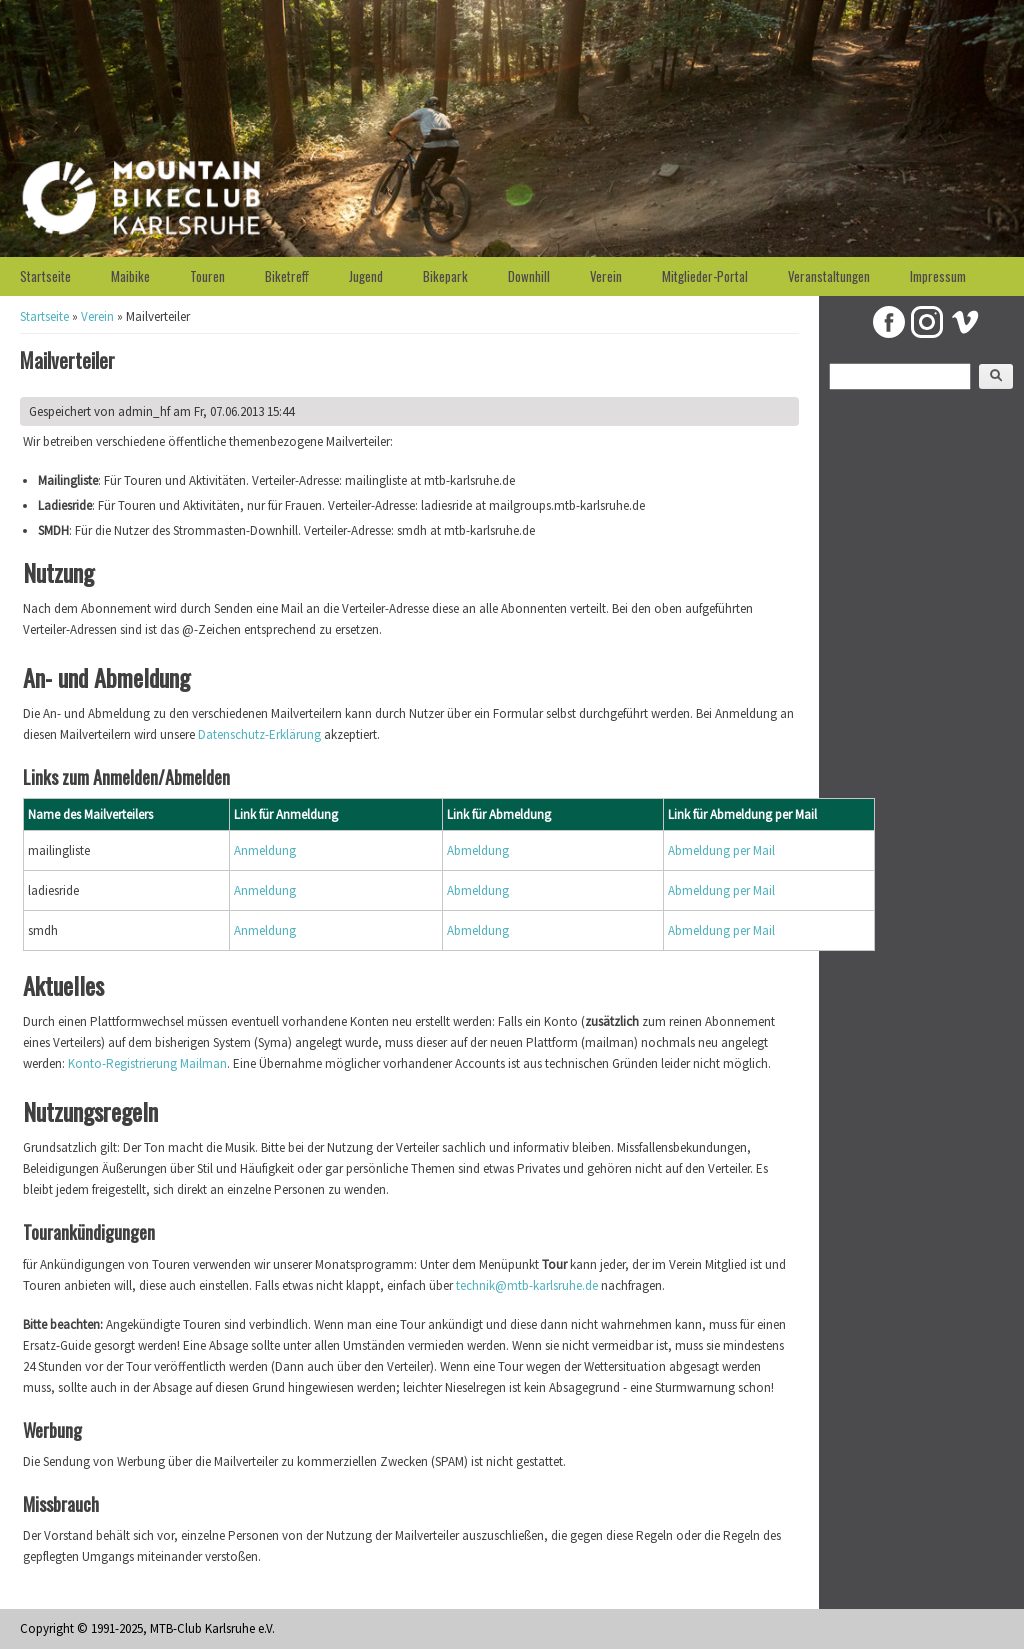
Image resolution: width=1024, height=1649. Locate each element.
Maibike (130, 276)
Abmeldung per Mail (721, 850)
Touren (207, 276)
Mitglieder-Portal (705, 276)
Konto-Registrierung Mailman (147, 1063)
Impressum (938, 276)
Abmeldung (478, 850)
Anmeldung (265, 850)
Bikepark (445, 276)
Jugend (366, 276)
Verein (606, 276)
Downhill (529, 276)
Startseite (45, 276)
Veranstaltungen (829, 276)
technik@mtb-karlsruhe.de (527, 1285)
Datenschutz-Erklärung (259, 734)
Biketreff (287, 276)
